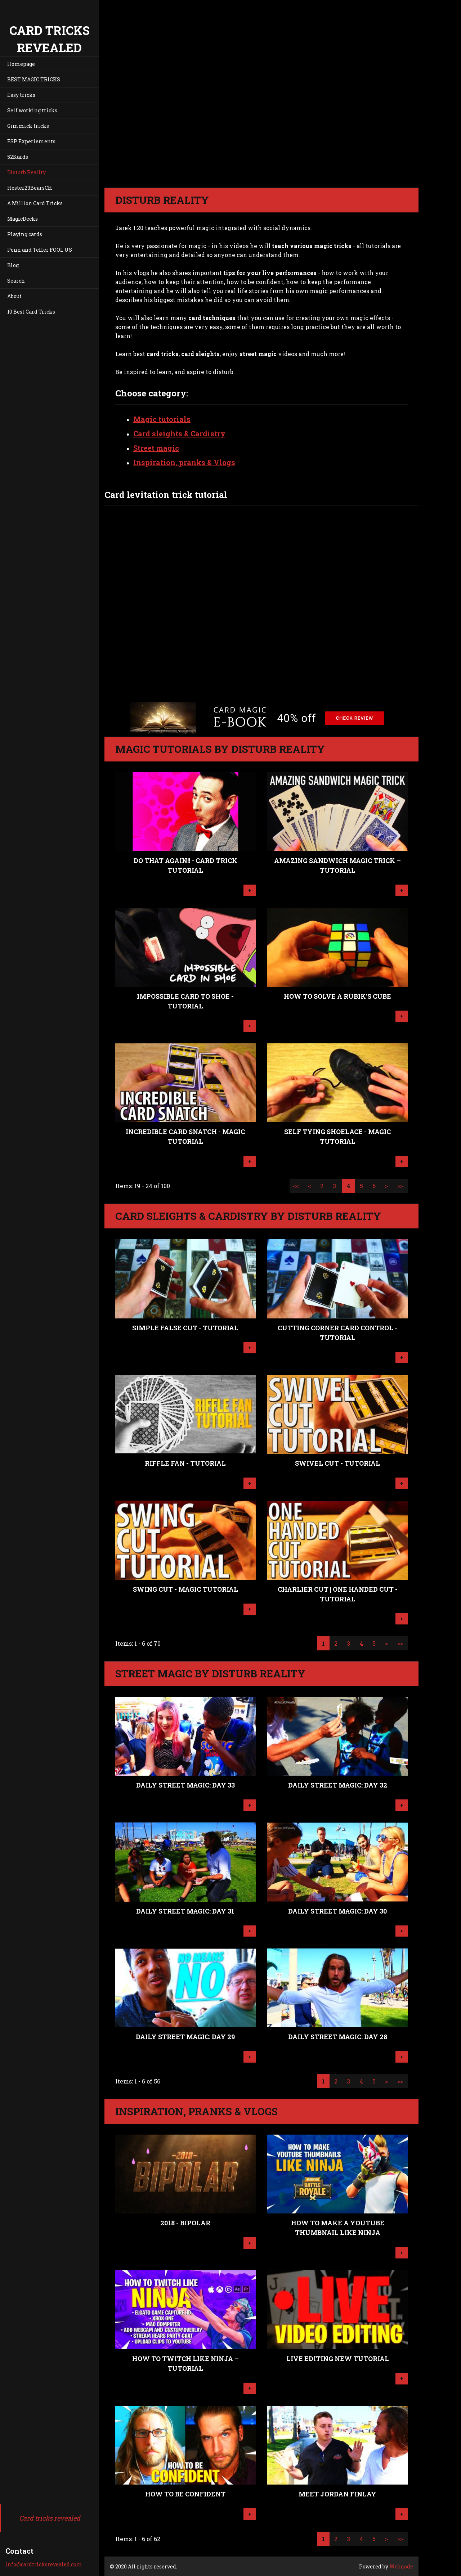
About (14, 296)
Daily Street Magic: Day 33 (185, 1785)
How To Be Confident (185, 2494)
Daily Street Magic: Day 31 (185, 1911)
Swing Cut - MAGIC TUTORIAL (185, 1589)
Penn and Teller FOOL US (39, 249)
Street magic (156, 448)
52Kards (17, 156)
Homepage (21, 63)
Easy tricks (21, 94)
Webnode (401, 2566)
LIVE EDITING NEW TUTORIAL (337, 2358)
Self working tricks (32, 110)
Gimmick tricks (28, 125)
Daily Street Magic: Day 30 (337, 1911)
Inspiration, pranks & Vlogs (184, 462)
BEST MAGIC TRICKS (33, 79)
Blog (13, 265)
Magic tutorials (162, 419)
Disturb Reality (26, 172)
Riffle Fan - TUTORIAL (185, 1463)
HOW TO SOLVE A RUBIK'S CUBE (337, 996)
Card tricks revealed (49, 2518)
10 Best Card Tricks (31, 311)
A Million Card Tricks (35, 203)
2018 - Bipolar (185, 2222)
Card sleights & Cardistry (179, 433)
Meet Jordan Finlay (337, 2494)
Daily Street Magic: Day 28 (337, 2036)
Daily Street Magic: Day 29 (185, 2036)
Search (16, 280)
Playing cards (24, 234)
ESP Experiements (31, 141)
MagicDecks (22, 218)
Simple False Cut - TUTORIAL (185, 1327)
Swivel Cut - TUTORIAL (337, 1463)
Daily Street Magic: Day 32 (337, 1785)
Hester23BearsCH (29, 187)
